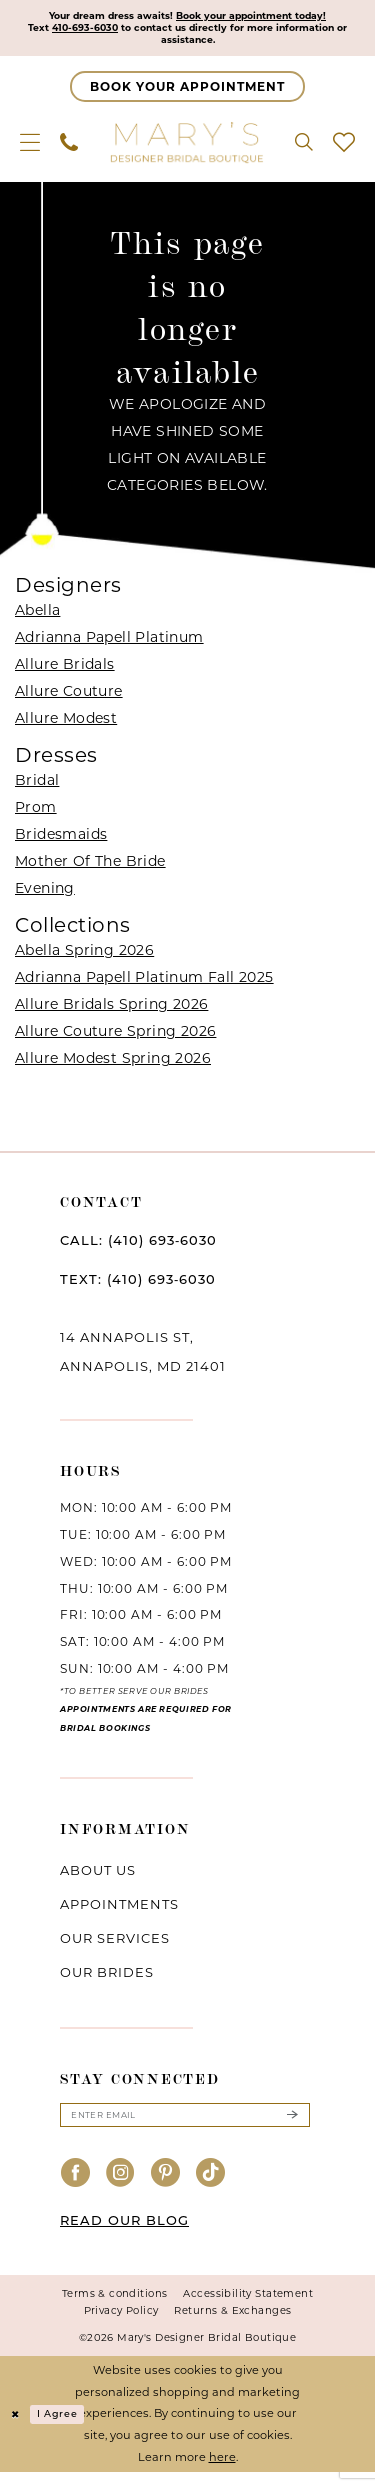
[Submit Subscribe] (292, 2124)
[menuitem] (30, 148)
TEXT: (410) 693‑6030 (138, 1286)
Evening (45, 894)
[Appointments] (187, 92)
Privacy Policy (121, 2321)
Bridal (37, 786)
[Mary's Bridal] (188, 148)
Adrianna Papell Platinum (109, 643)
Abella (37, 616)
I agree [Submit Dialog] (64, 2425)
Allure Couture (69, 697)
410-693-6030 (111, 31)
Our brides (107, 1979)
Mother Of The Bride (90, 867)
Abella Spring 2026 (84, 957)
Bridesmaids (61, 840)
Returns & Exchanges (232, 2321)
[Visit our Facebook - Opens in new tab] (76, 2184)
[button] (30, 148)
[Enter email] (185, 2124)
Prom (36, 813)
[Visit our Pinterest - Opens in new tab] (166, 2184)
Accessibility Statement (248, 2304)
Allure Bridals (65, 670)
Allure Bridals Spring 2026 (111, 1011)
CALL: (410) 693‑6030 (138, 1247)
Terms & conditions (115, 2304)
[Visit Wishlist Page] (344, 148)
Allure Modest (66, 724)
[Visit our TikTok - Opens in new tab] (211, 2184)
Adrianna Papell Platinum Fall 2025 (144, 984)
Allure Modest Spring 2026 (113, 1065)
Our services (115, 1945)
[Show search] (304, 148)
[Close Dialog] (17, 2425)
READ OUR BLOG (124, 2231)
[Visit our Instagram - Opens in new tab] (121, 2184)
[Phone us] (69, 148)
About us (98, 1877)
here (222, 2468)
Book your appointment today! (263, 17)
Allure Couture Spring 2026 (115, 1038)
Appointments (119, 1911)
